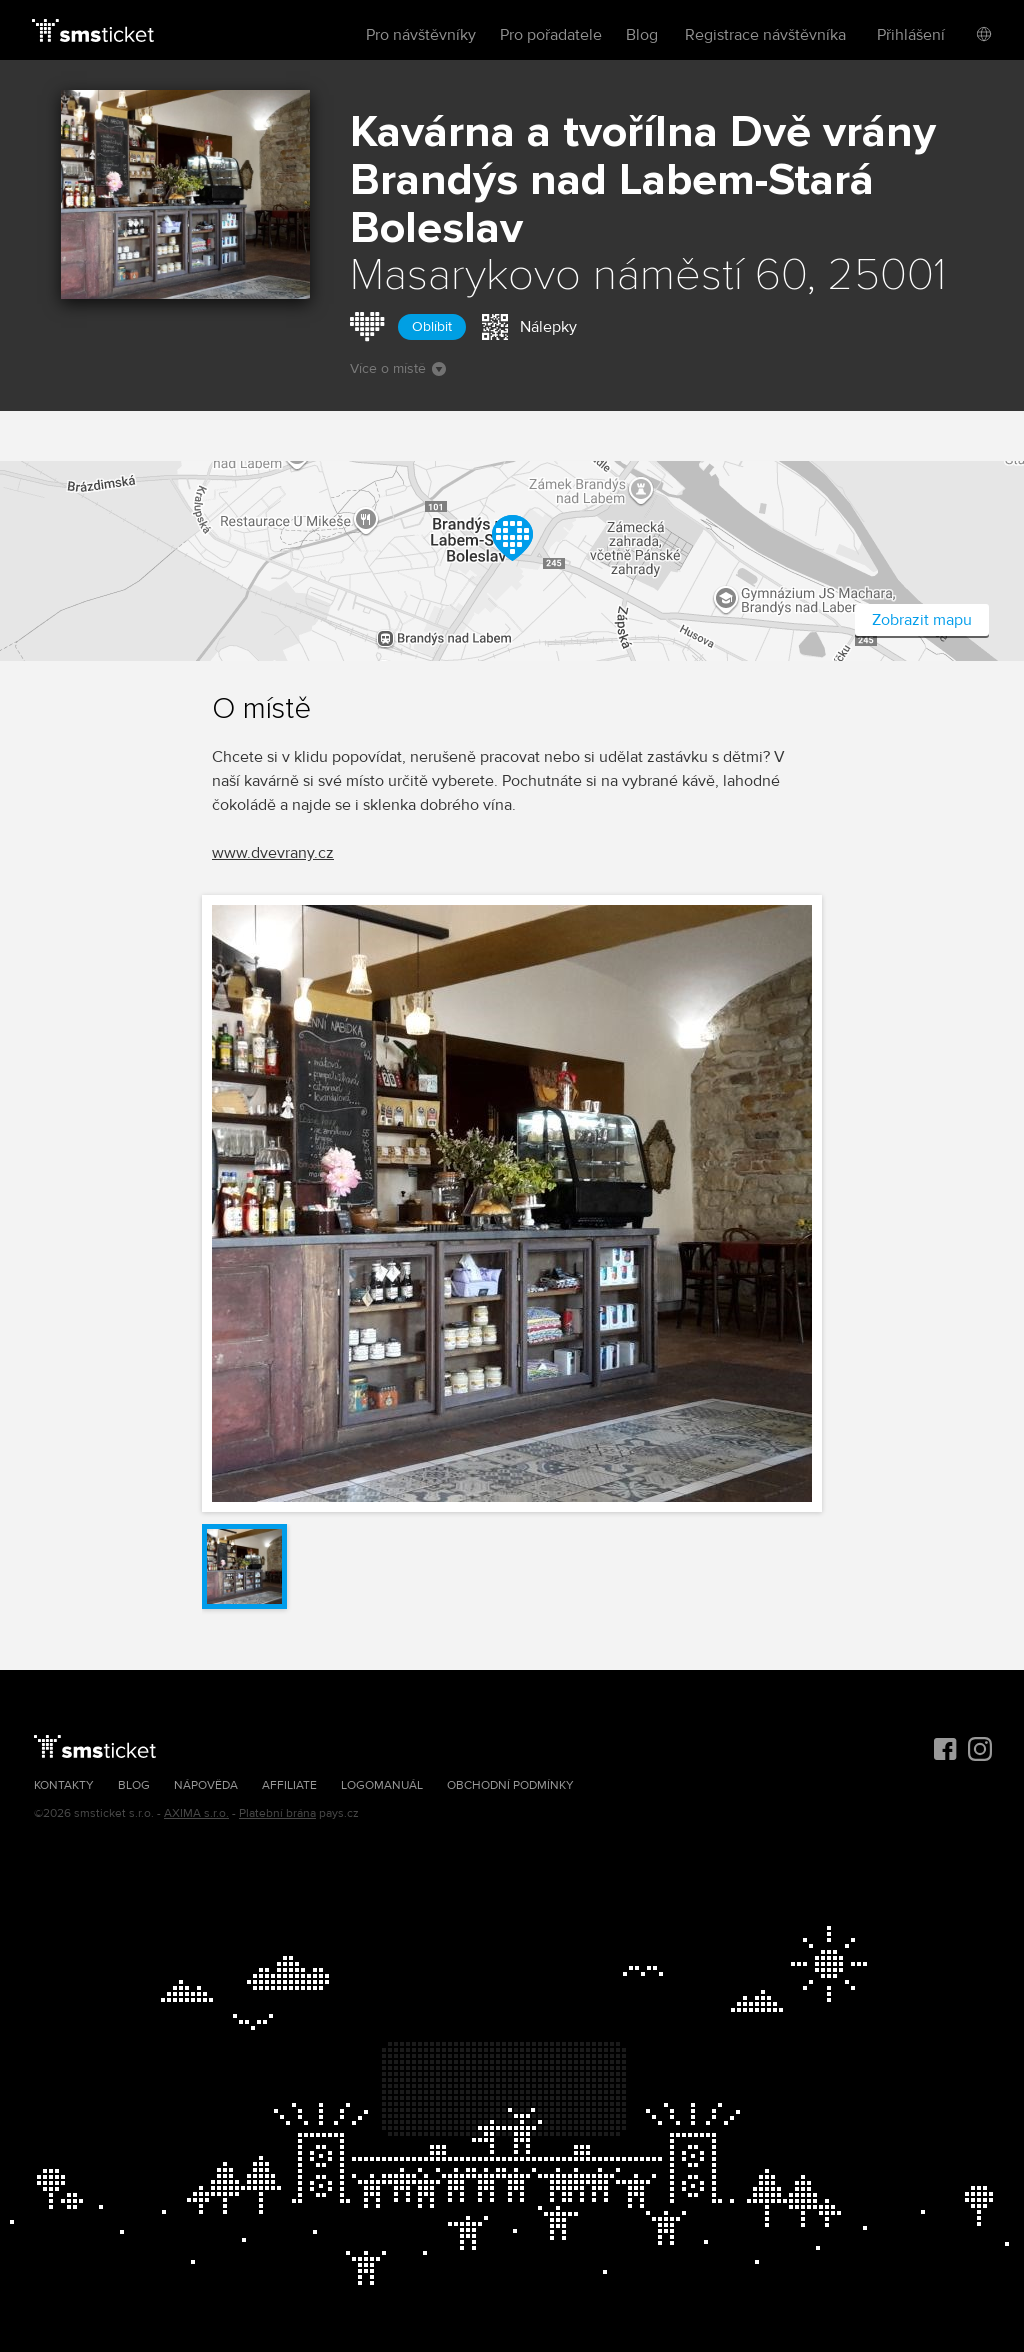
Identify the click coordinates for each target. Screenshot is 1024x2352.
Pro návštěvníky (421, 35)
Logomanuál (382, 1785)
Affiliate (289, 1785)
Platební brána (277, 1813)
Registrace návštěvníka (765, 35)
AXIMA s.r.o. (196, 1813)
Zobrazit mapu (922, 620)
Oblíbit (432, 326)
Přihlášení (911, 35)
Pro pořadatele (551, 35)
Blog (642, 35)
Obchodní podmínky (510, 1785)
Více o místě (398, 368)
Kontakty (64, 1785)
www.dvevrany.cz (273, 853)
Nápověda (206, 1785)
